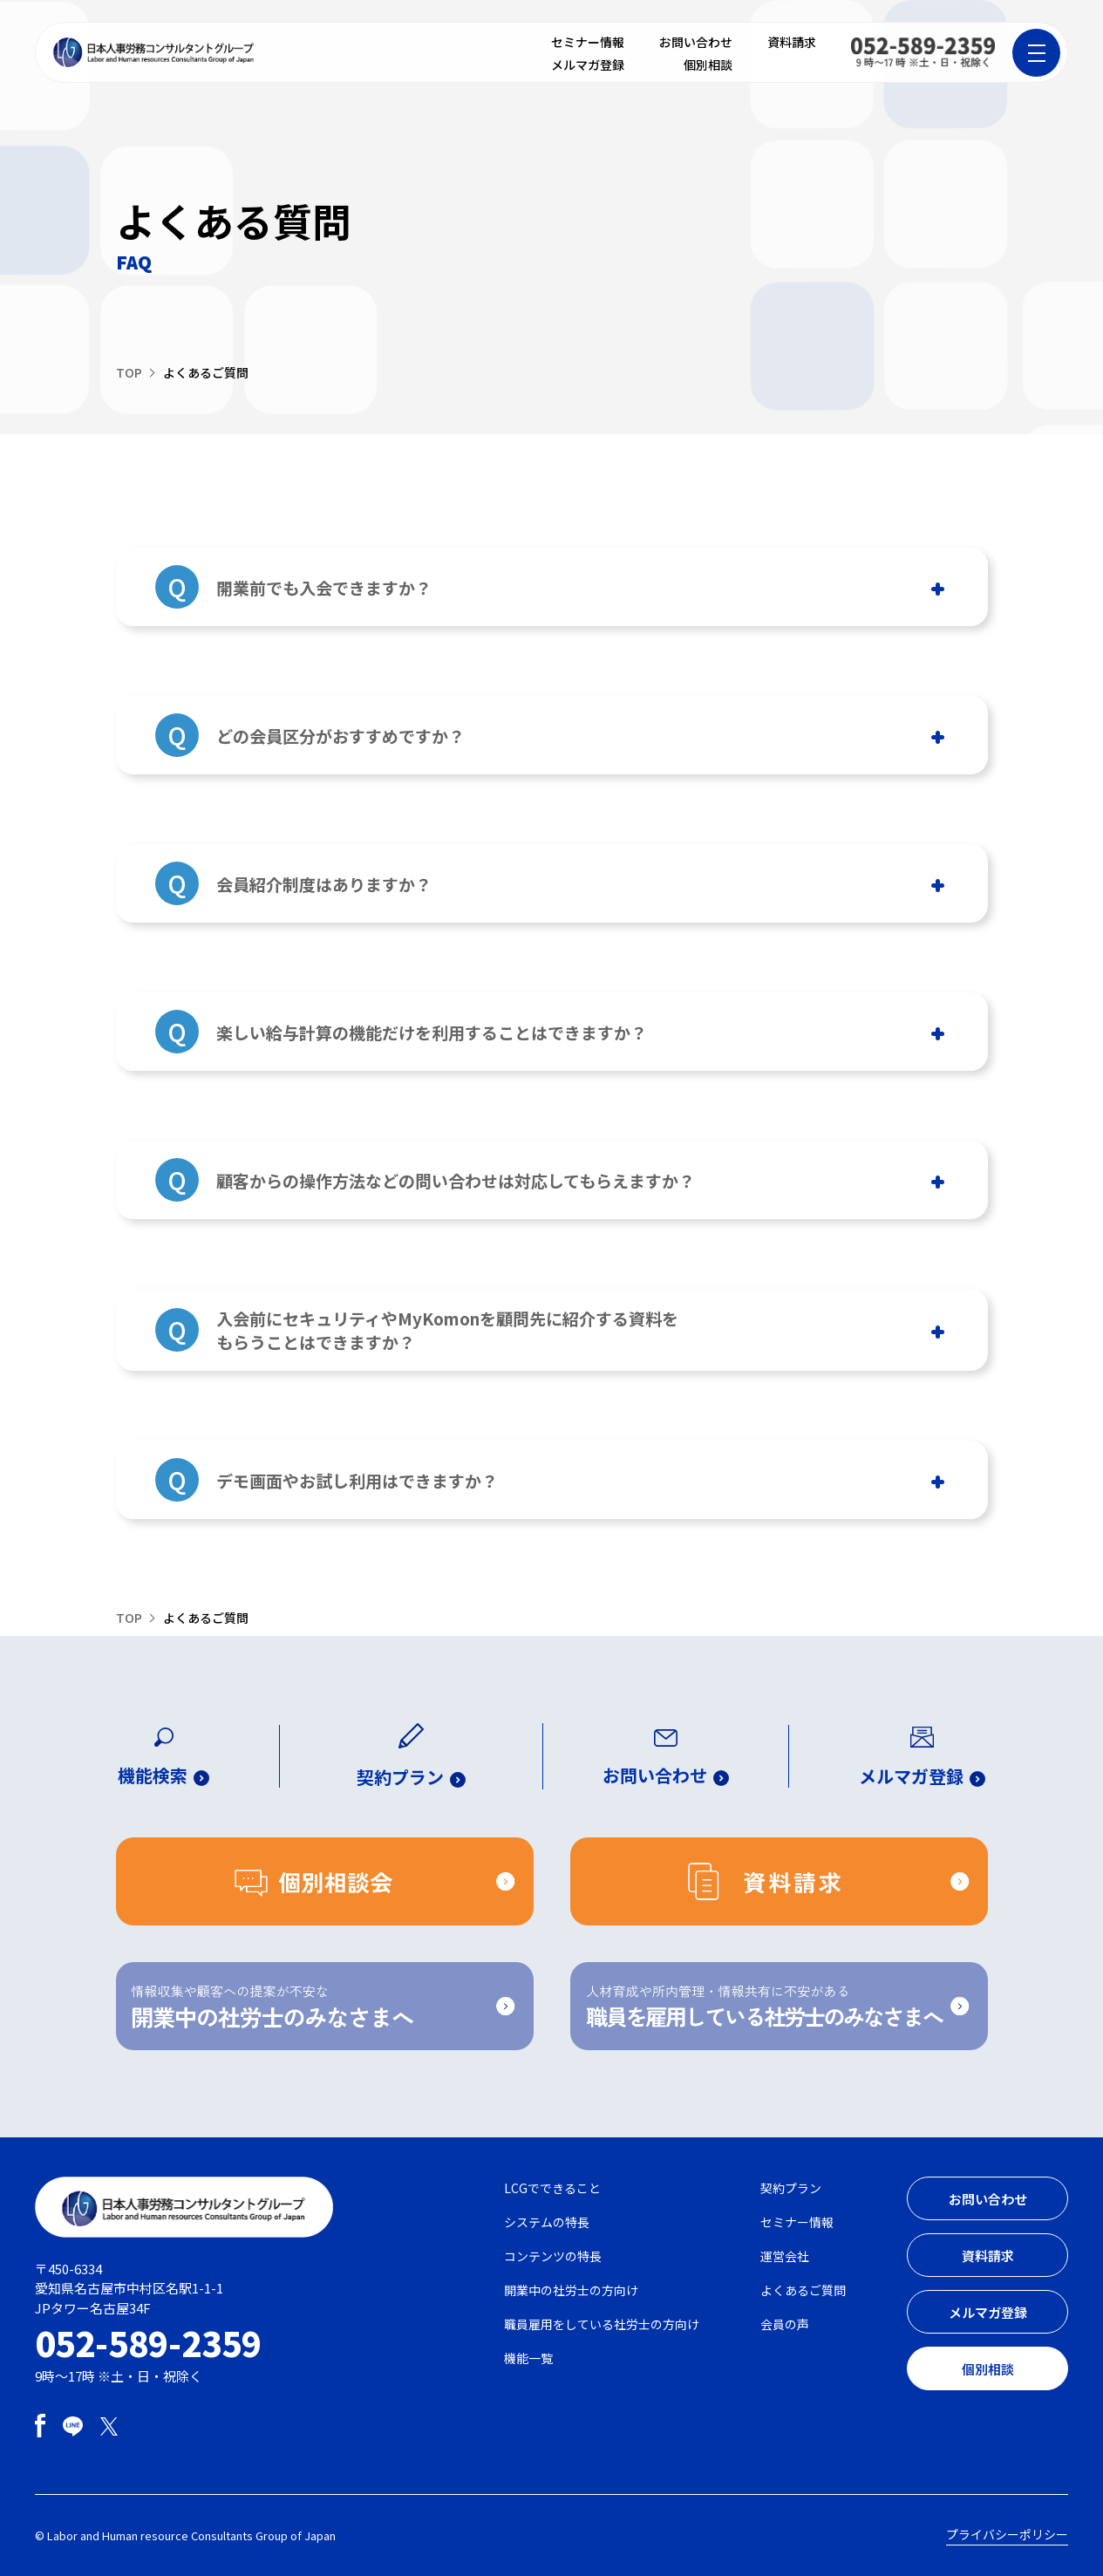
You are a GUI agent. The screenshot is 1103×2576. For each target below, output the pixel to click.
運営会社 (784, 2256)
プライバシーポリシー (1007, 2534)
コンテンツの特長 (553, 2256)
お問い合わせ (695, 42)
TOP (129, 372)
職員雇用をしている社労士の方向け (601, 2324)
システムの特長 (546, 2222)
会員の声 (784, 2324)
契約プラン (790, 2188)
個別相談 (708, 64)
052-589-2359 (148, 2342)
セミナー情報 (587, 42)
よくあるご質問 (803, 2290)
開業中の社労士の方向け (571, 2290)
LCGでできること (552, 2188)
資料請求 (791, 42)
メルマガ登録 (587, 64)
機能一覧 (528, 2358)
